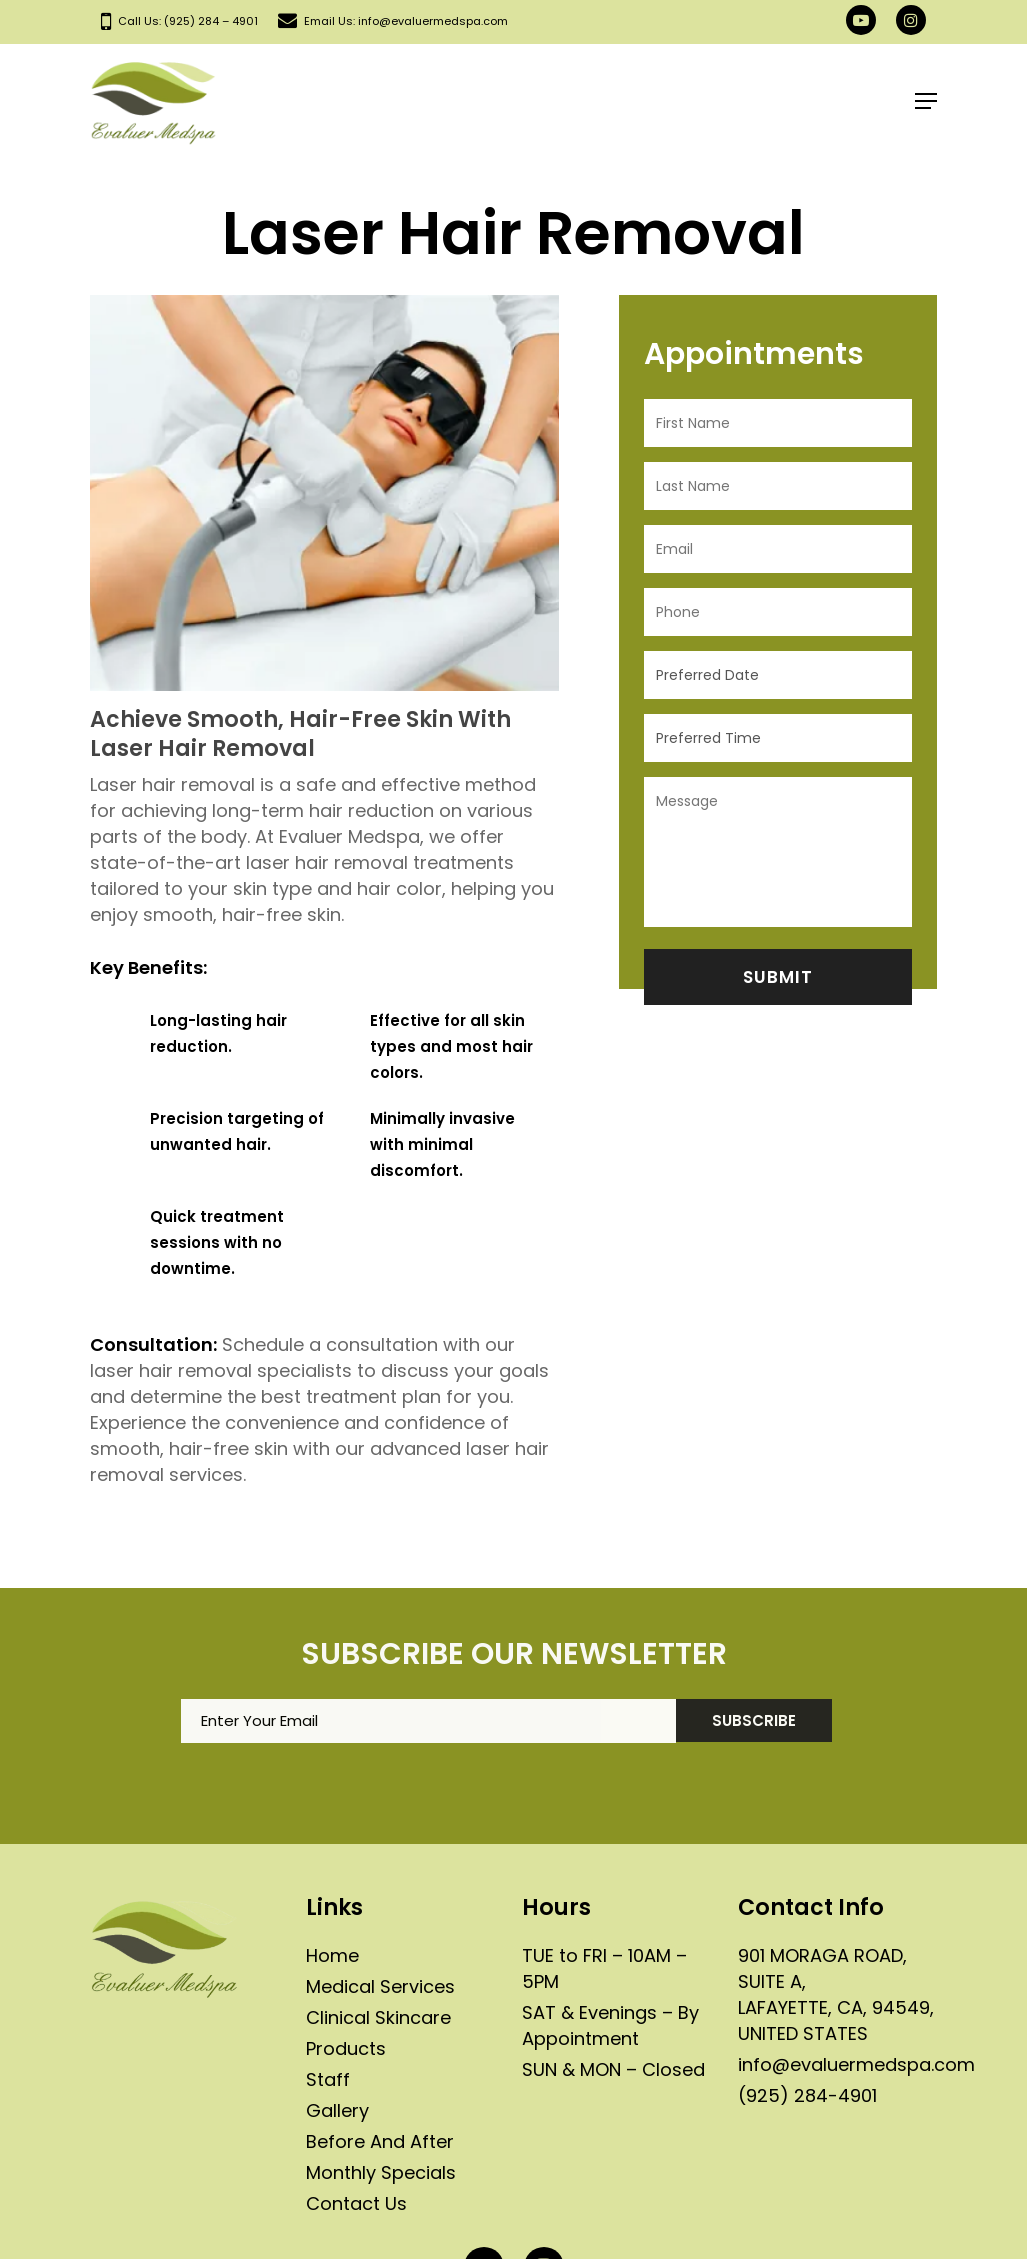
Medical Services (380, 1986)
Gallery (337, 2110)
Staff (328, 2079)
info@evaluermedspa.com (856, 2064)
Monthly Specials (381, 2172)
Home (332, 1955)
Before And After (380, 2141)
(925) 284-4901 (807, 2095)
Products (346, 2048)
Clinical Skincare (378, 2017)
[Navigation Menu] (926, 101)
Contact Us (356, 2203)
